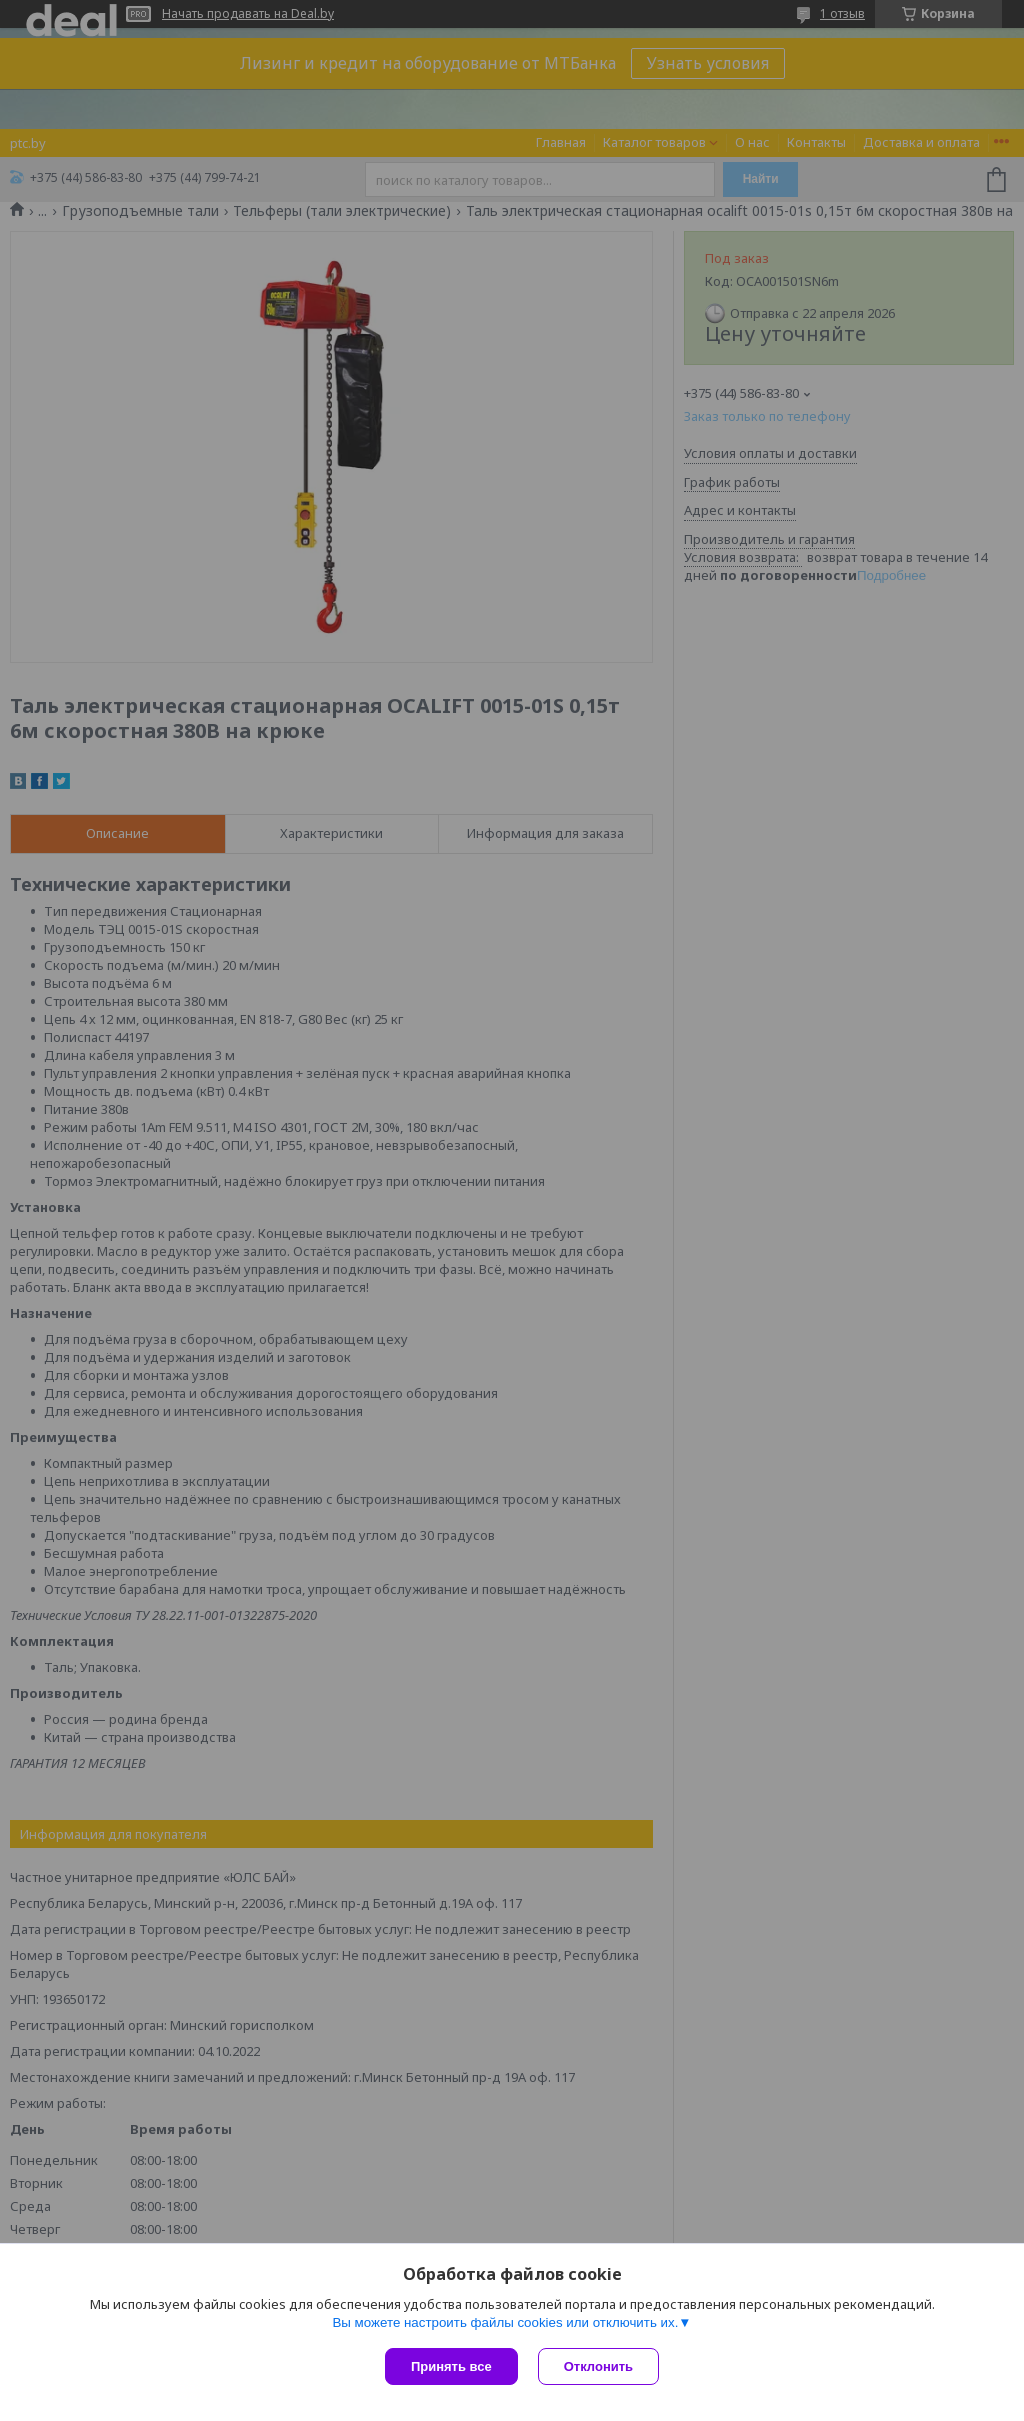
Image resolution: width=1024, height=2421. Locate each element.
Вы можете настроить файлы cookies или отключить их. (505, 2322)
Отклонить (598, 2366)
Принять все (451, 2366)
